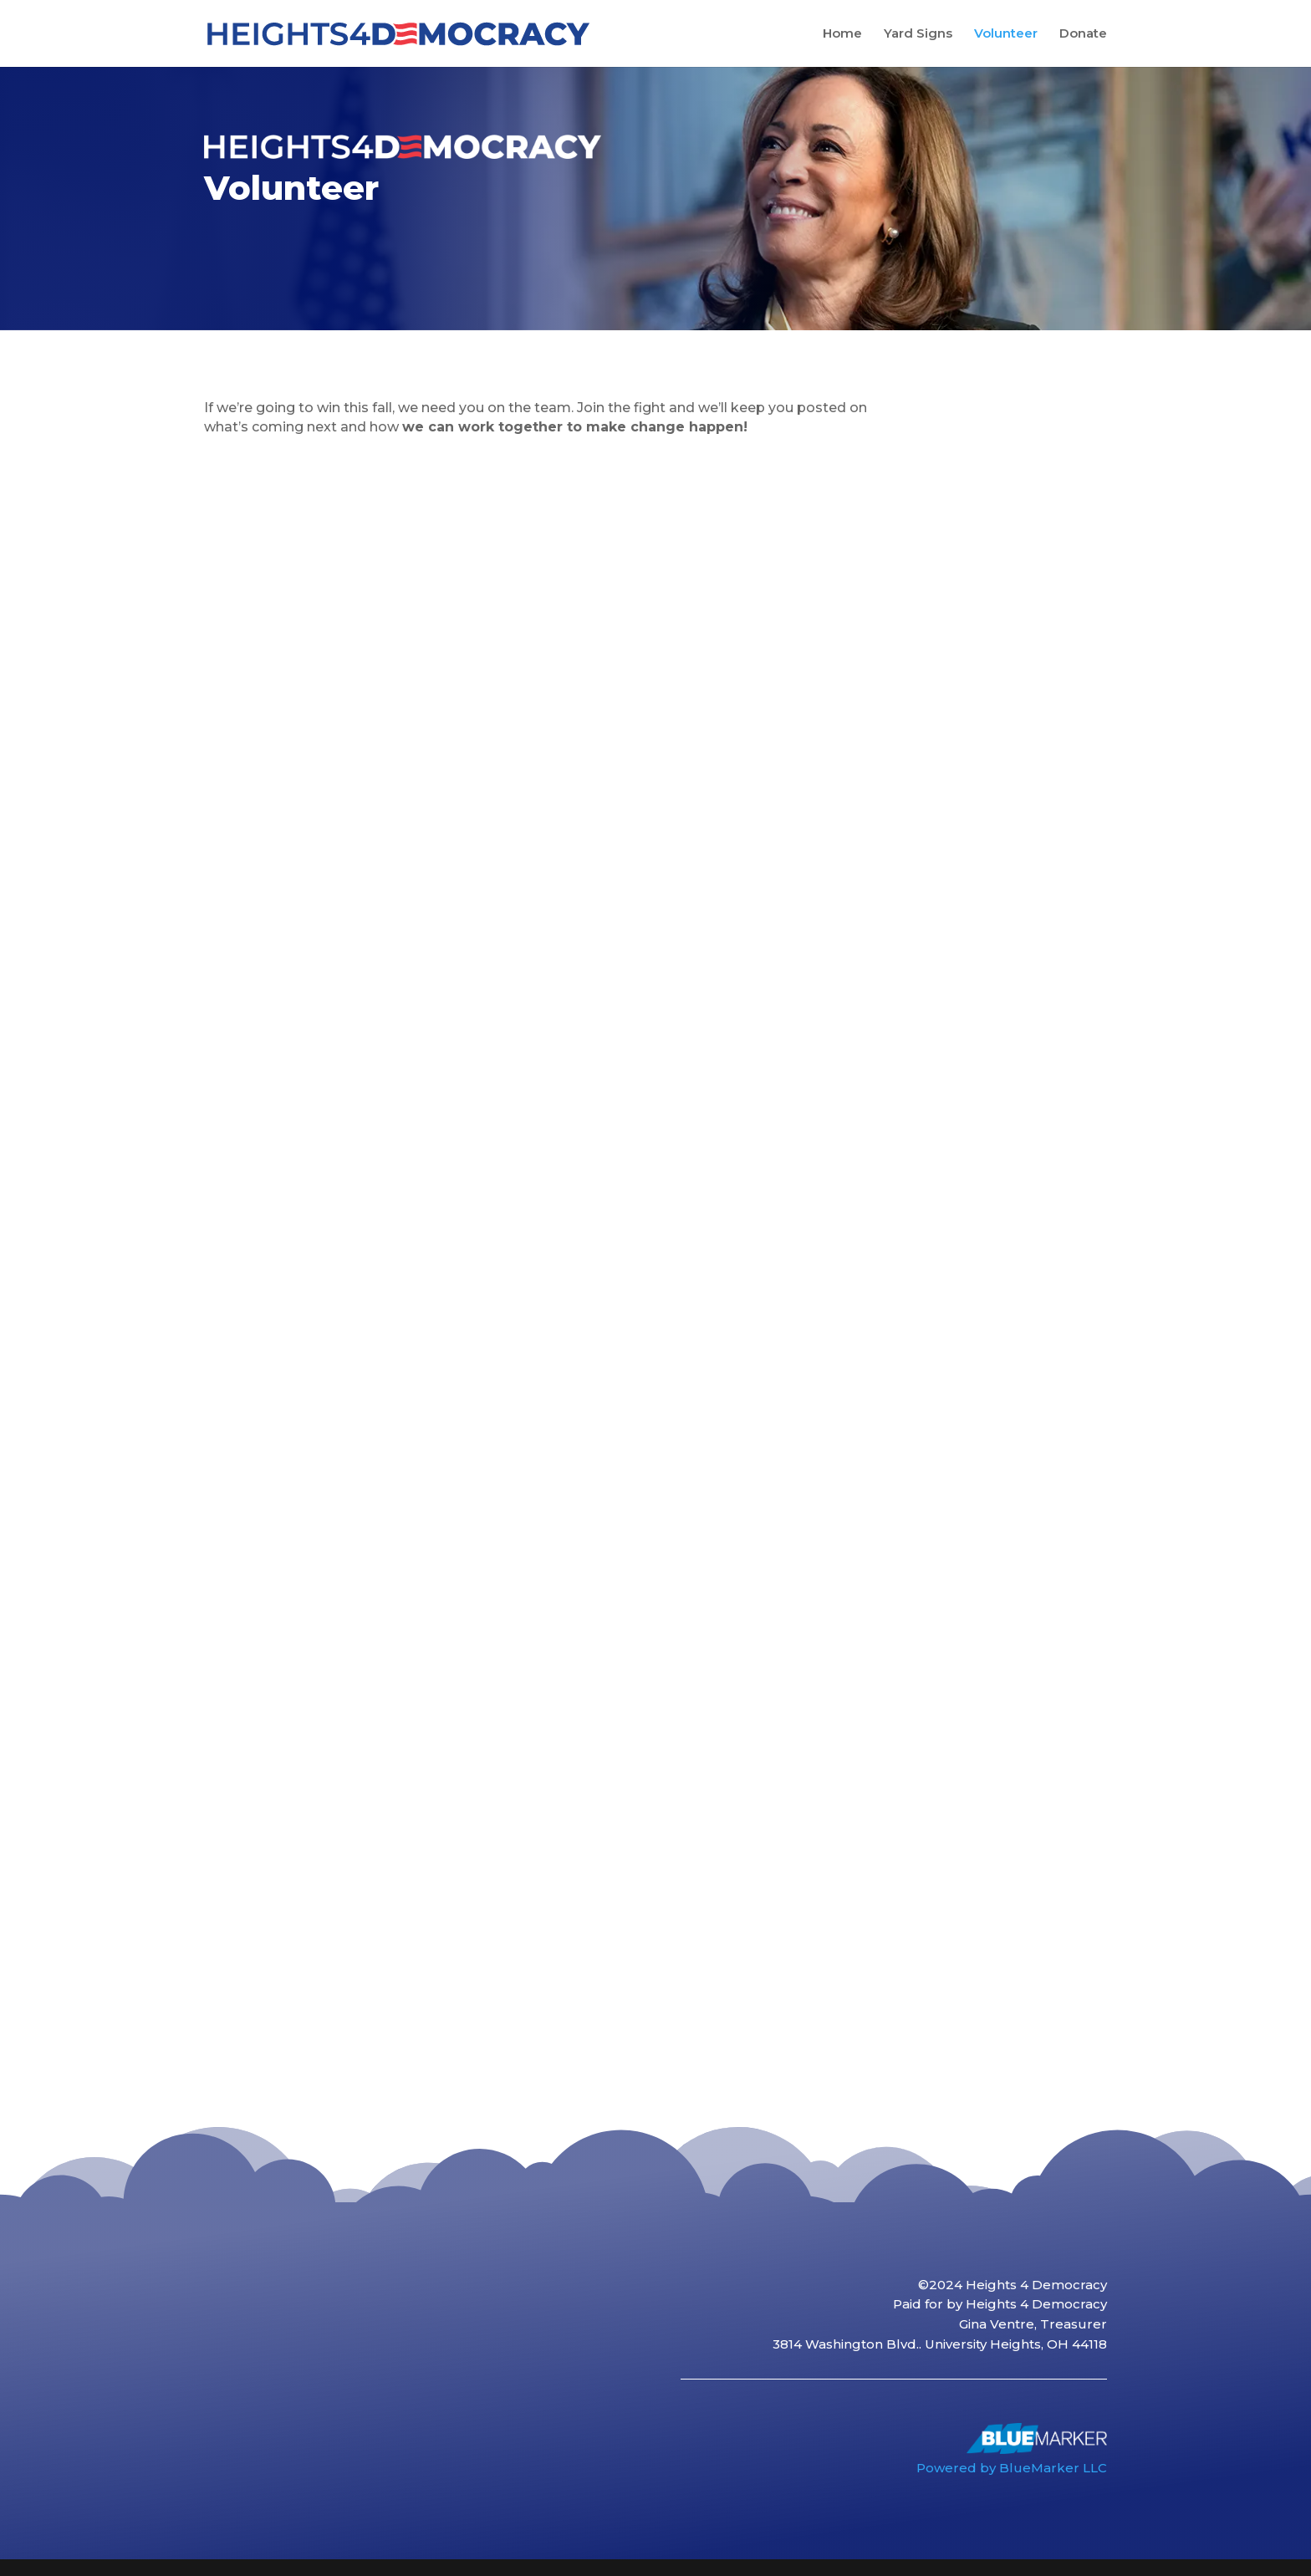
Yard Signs (918, 34)
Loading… (485, 1257)
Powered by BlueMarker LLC (1011, 2468)
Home (842, 34)
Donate (1083, 34)
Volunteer (1006, 34)
